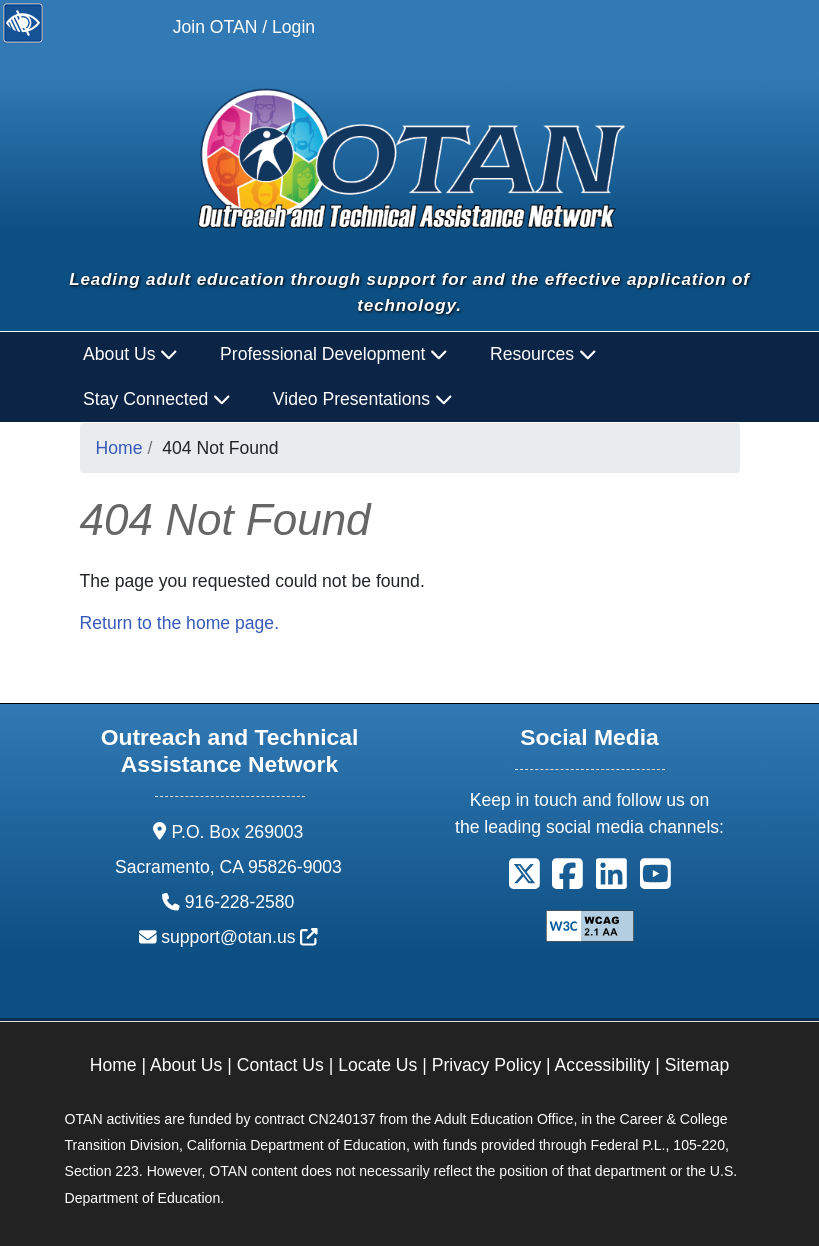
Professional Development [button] (334, 354)
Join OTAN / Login (244, 27)
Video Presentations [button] (363, 399)
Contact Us (280, 1065)
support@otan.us (239, 937)
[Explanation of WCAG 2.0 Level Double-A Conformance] (590, 925)
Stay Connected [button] (157, 399)
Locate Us (377, 1065)
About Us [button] (130, 354)
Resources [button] (543, 354)
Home (119, 448)
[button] (524, 881)
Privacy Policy (487, 1065)
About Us (186, 1065)
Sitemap (697, 1065)
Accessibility (603, 1065)
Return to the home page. (180, 623)
